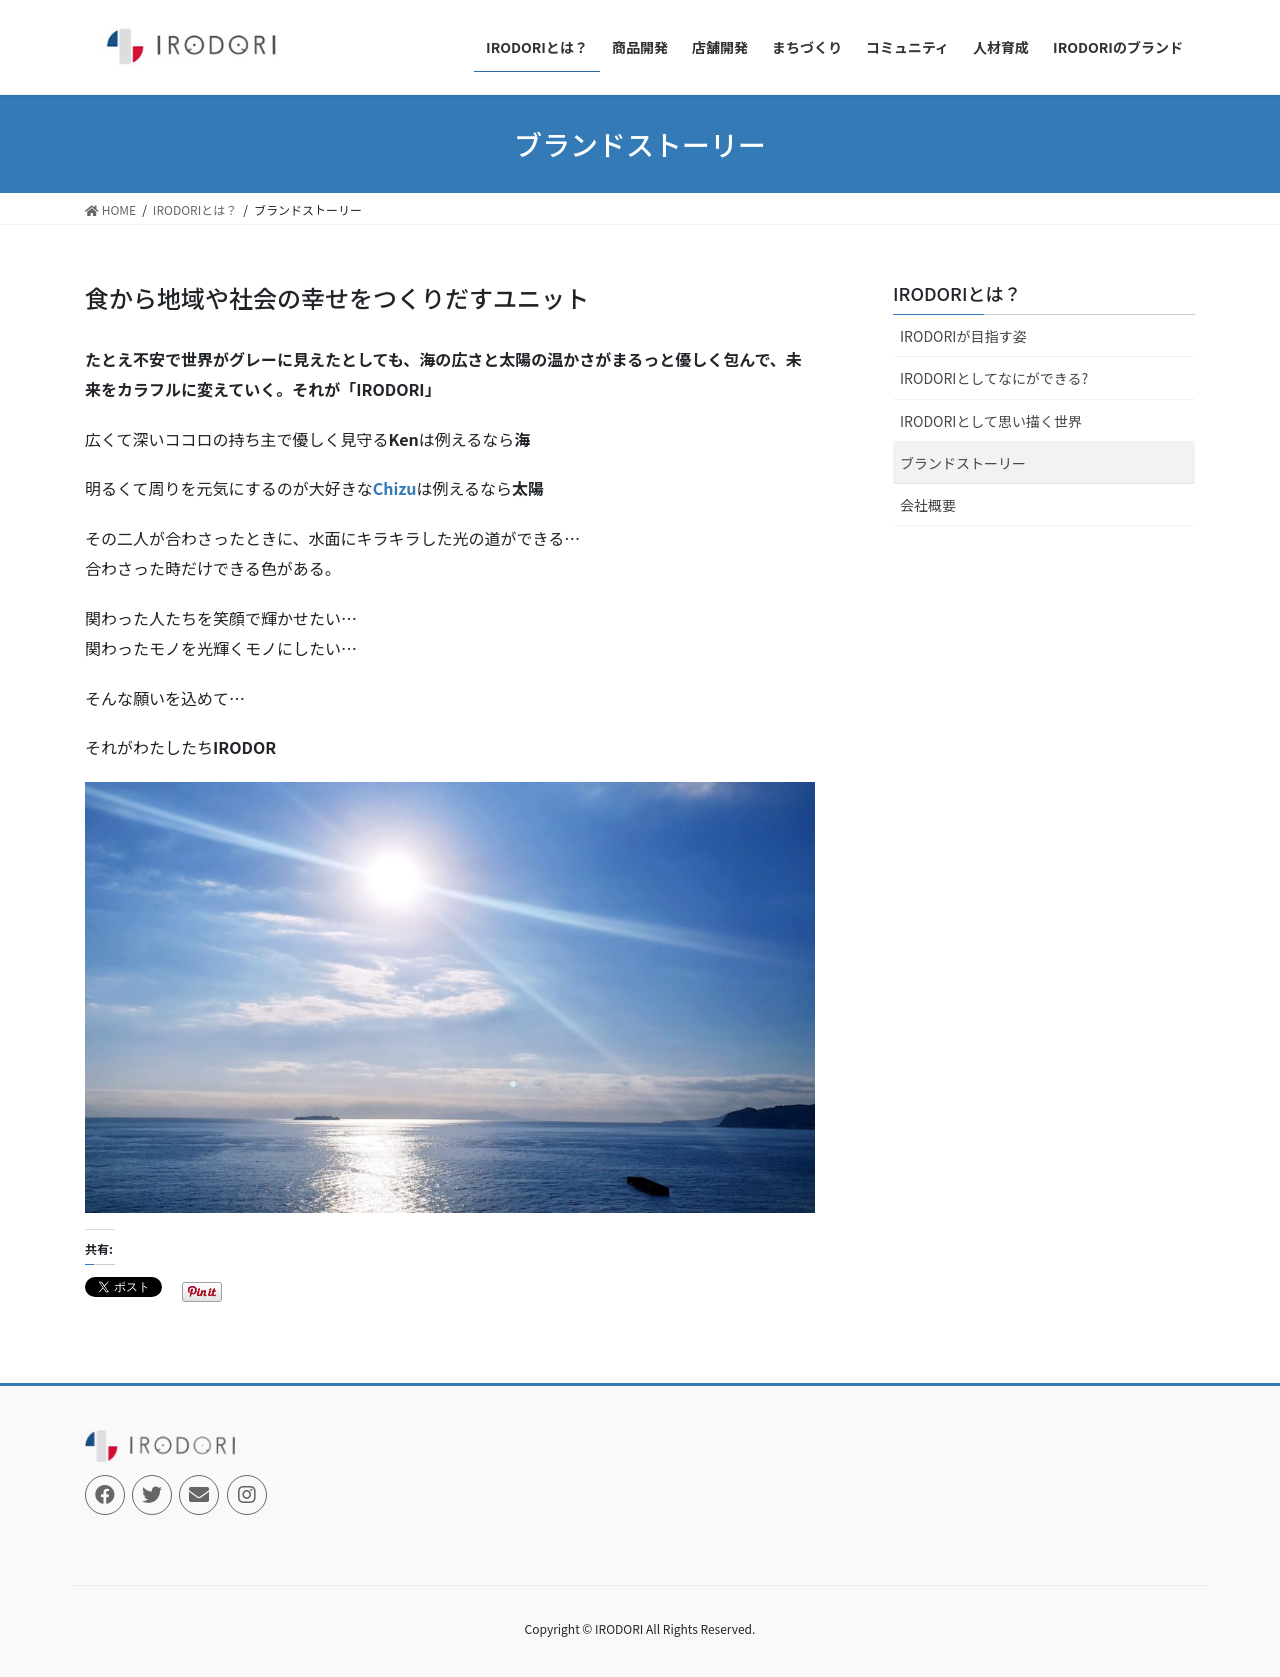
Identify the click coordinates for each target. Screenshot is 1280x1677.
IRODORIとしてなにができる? (994, 378)
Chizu (395, 488)
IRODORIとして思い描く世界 (991, 421)
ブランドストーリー (963, 463)
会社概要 (928, 505)
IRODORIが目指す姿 (963, 336)
